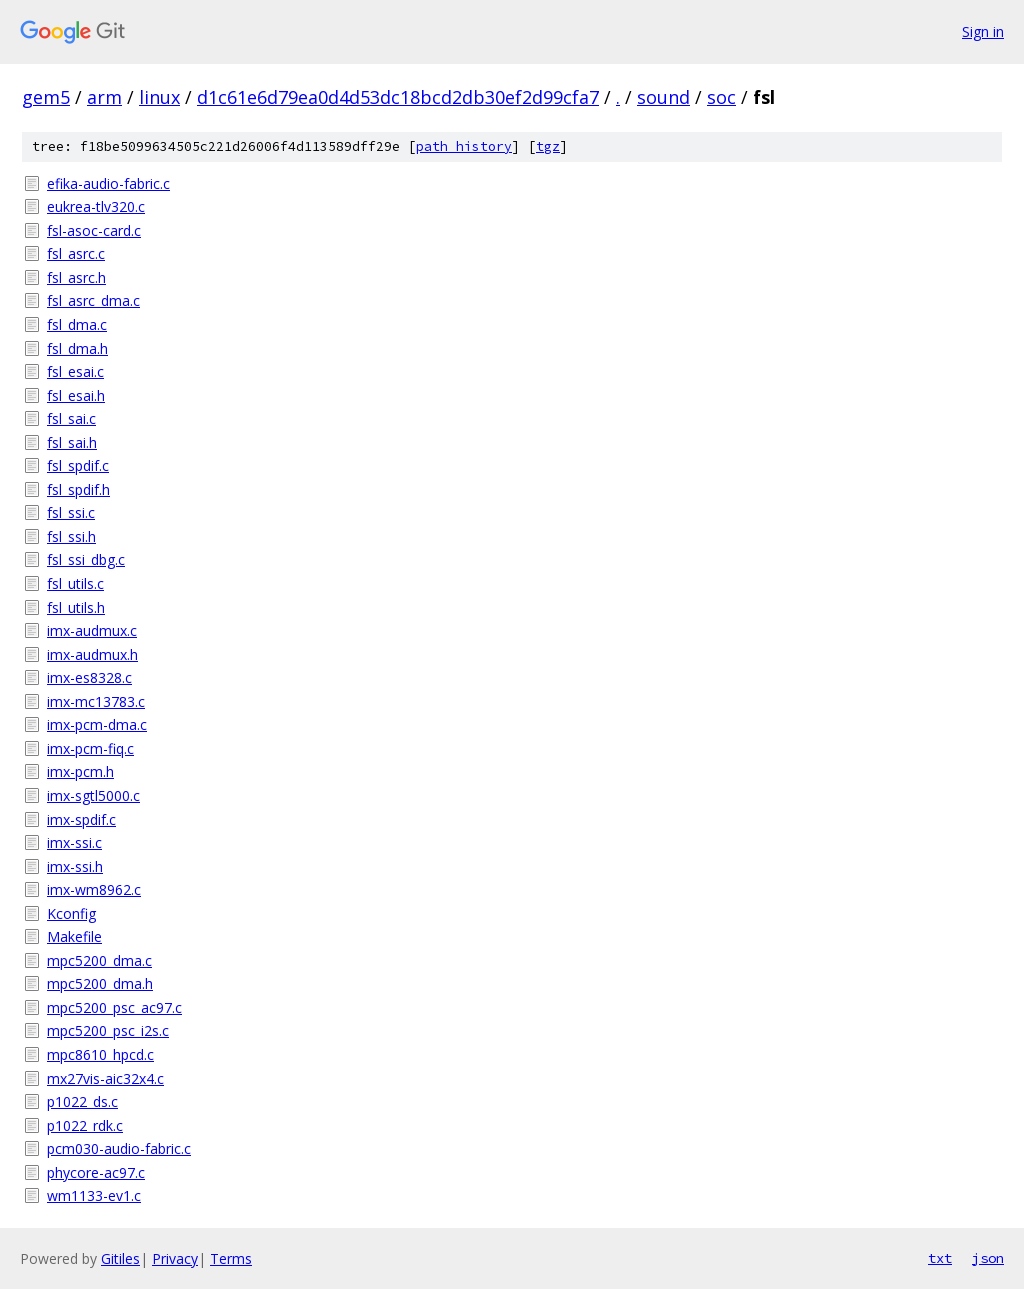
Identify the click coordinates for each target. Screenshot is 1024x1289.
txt (940, 1258)
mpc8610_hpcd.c (100, 1054)
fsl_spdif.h (78, 489)
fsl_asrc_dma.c (93, 300)
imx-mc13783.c (96, 701)
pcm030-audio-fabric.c (119, 1148)
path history (464, 146)
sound (663, 97)
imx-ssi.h (75, 866)
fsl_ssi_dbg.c (86, 559)
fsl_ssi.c (71, 512)
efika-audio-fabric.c (108, 183)
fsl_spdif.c (78, 465)
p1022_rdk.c (85, 1125)
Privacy (175, 1258)
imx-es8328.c (89, 677)
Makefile (74, 936)
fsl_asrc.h (76, 277)
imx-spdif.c (81, 819)
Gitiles (120, 1258)
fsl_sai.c (71, 418)
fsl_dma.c (77, 324)
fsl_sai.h (72, 442)
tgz (548, 146)
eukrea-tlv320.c (96, 206)
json (988, 1258)
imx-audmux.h (92, 654)
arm (104, 97)
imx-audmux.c (92, 630)
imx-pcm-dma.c (97, 724)
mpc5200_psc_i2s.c (108, 1030)
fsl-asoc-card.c (94, 230)
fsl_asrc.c (76, 253)
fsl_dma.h (77, 348)
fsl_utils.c (75, 583)
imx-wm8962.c (94, 889)
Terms (231, 1258)
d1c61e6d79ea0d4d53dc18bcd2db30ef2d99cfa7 (398, 97)
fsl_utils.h (76, 607)
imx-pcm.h (80, 771)
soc (721, 97)
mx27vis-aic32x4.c (105, 1078)
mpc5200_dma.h (100, 983)
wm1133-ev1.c (94, 1195)
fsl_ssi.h (71, 536)
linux (159, 97)
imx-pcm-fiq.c (90, 748)
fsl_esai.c (75, 371)
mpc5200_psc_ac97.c (114, 1007)
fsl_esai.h (76, 395)
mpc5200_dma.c (99, 960)
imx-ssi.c (74, 842)
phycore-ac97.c (96, 1172)
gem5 (46, 97)
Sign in (983, 31)
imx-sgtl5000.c (93, 795)
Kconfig (71, 913)
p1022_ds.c (82, 1101)
